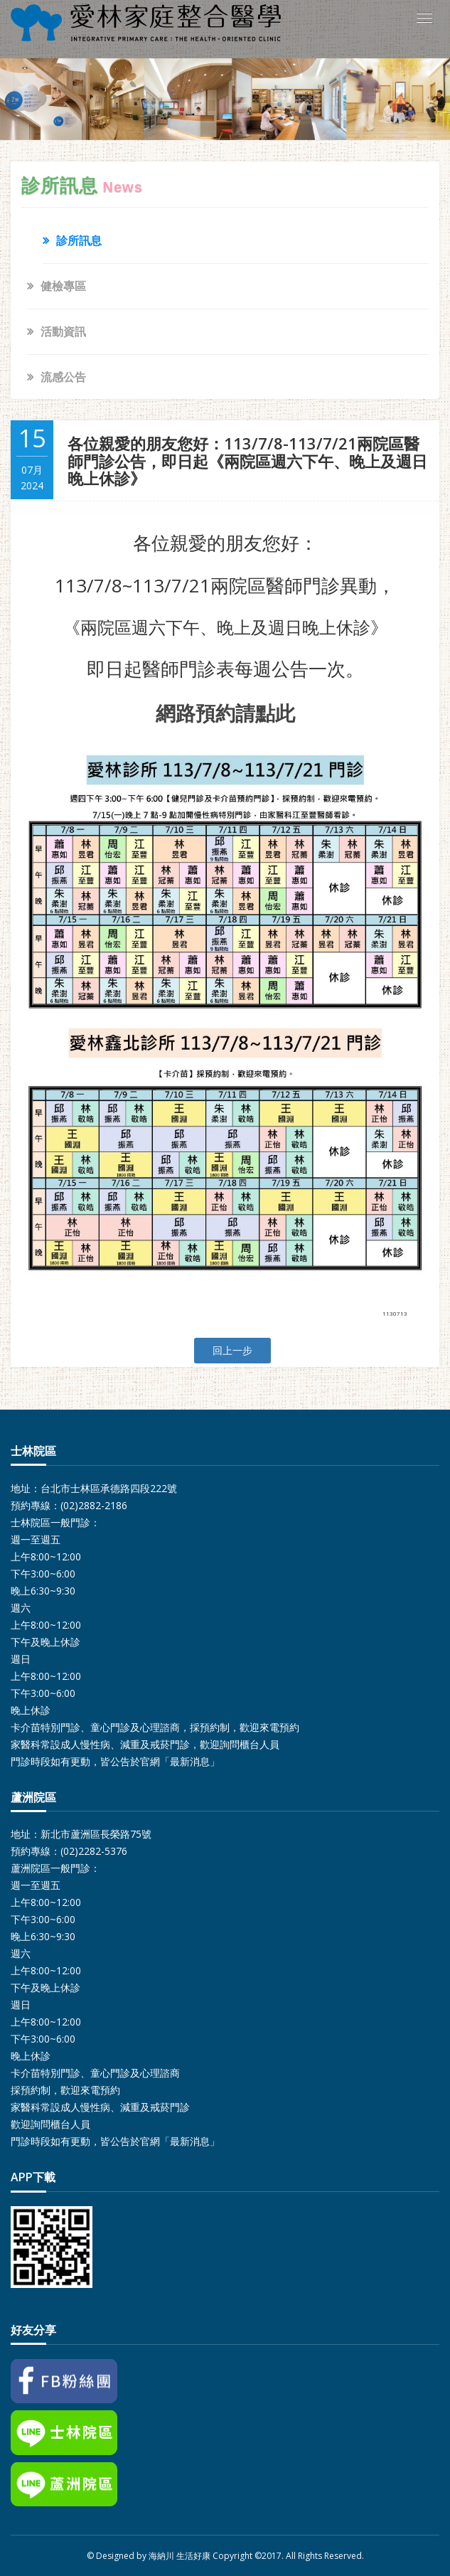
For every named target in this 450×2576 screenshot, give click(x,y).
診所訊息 (79, 240)
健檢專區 (63, 286)
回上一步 (232, 1350)
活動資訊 (63, 331)
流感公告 (63, 377)
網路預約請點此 (225, 712)
